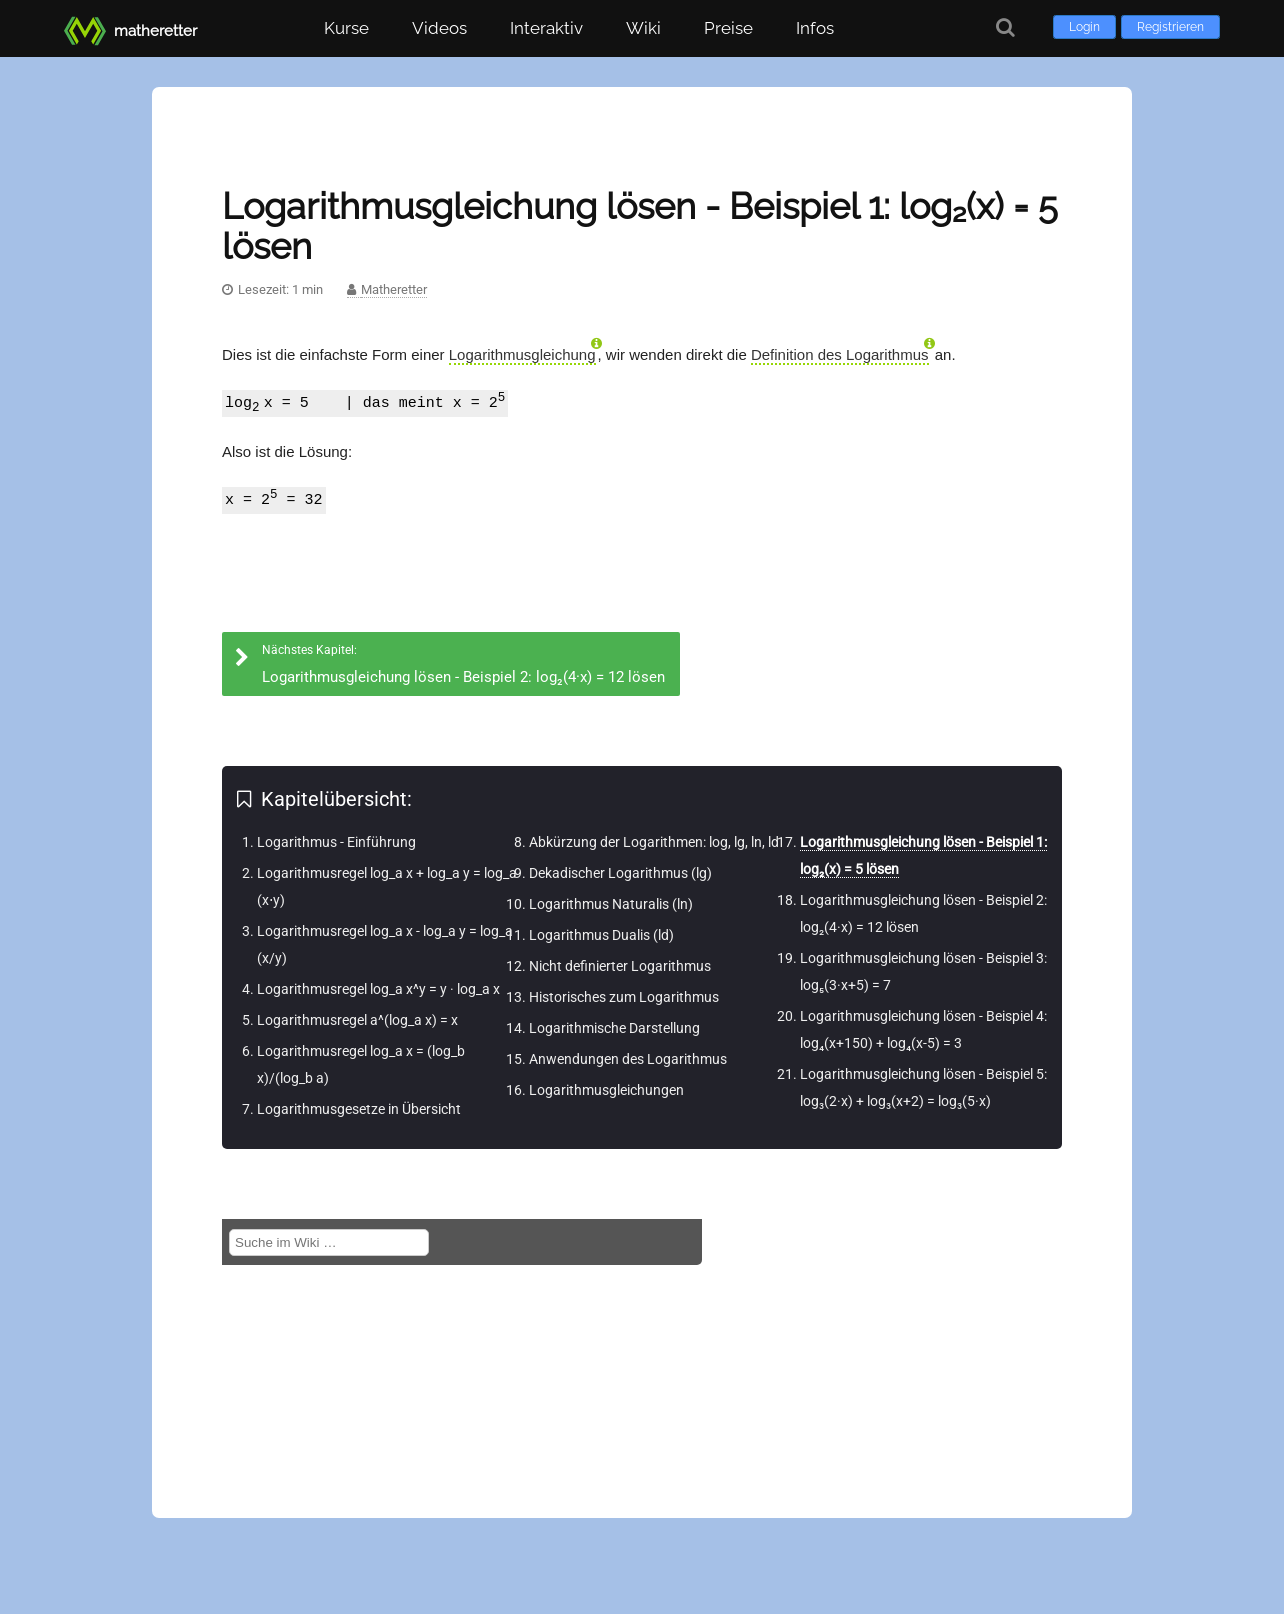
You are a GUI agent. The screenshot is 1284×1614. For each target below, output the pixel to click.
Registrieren (1170, 27)
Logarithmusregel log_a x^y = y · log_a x (378, 989)
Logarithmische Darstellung (614, 1028)
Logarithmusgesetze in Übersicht (359, 1109)
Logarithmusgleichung (522, 354)
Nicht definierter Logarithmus (620, 966)
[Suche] (1005, 27)
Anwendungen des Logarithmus (628, 1059)
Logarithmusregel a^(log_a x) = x (357, 1020)
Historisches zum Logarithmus (624, 997)
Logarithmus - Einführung (336, 842)
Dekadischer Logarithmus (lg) (620, 873)
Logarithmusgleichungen (606, 1090)
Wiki (643, 28)
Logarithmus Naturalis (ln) (611, 904)
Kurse (346, 28)
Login (1084, 27)
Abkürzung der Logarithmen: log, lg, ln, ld (654, 842)
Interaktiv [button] (546, 28)
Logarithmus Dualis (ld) (601, 935)
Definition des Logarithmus (840, 354)
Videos (439, 28)
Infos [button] (815, 28)
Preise (728, 28)
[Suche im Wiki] (329, 1242)
